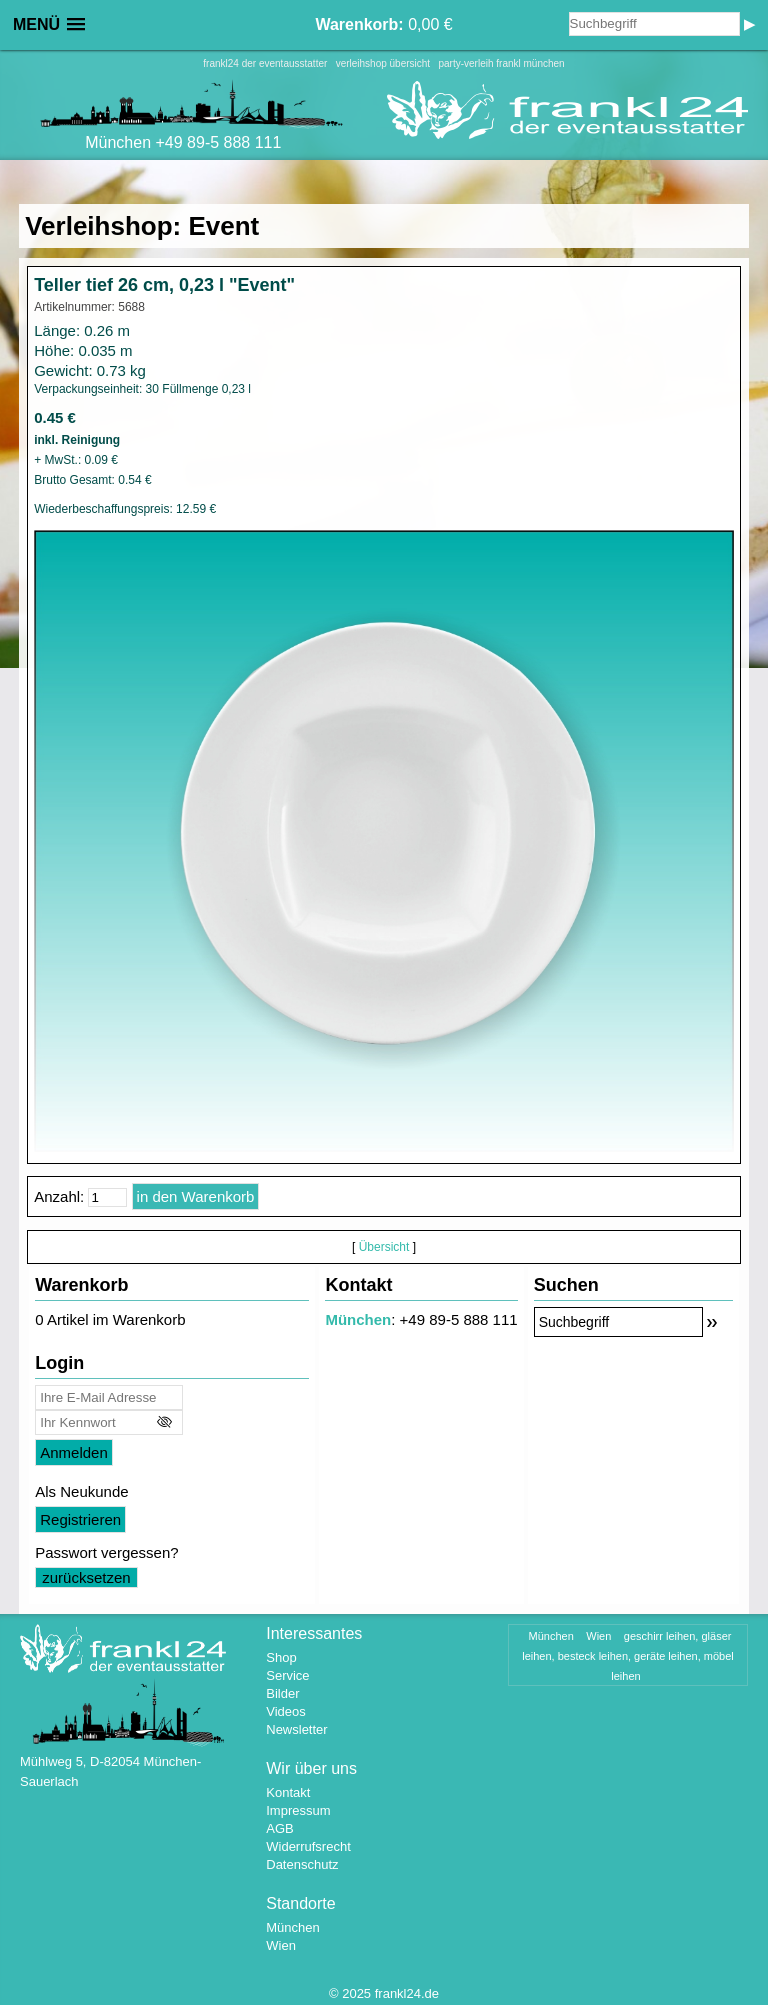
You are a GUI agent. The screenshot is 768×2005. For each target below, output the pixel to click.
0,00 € (383, 24)
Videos (286, 1711)
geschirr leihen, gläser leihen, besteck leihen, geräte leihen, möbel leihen (628, 1656)
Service (287, 1675)
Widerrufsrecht (308, 1846)
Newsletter (296, 1729)
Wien (281, 1945)
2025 (356, 1993)
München (358, 1319)
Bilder (282, 1693)
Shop (281, 1657)
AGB (279, 1828)
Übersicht (384, 1247)
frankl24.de (407, 1993)
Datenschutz (302, 1864)
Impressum (298, 1810)
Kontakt (288, 1792)
